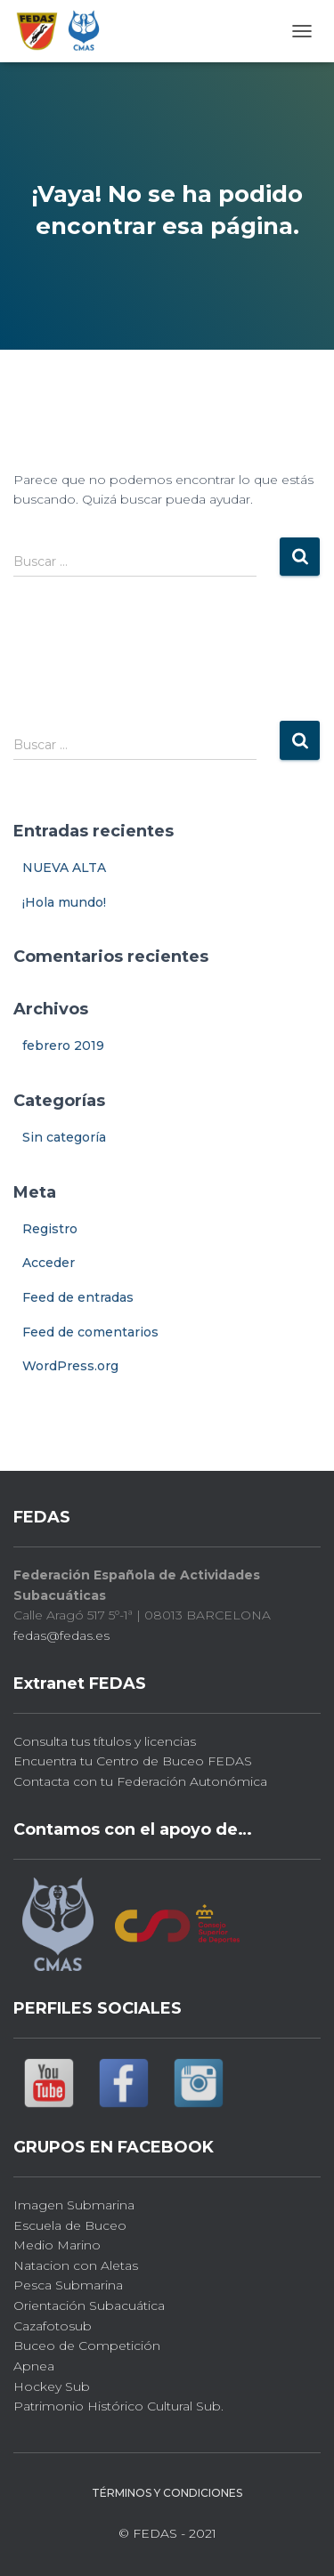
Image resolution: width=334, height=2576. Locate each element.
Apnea (33, 2366)
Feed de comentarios (90, 1332)
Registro (49, 1229)
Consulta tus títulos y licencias (104, 1741)
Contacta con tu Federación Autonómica (140, 1781)
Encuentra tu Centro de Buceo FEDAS (132, 1761)
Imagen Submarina (73, 2205)
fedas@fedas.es (61, 1635)
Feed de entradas (78, 1297)
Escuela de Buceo (69, 2225)
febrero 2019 (63, 1046)
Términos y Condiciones (167, 2492)
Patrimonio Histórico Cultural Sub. (118, 2406)
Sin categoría (64, 1137)
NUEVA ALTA (64, 868)
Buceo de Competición (86, 2346)
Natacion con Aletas (75, 2265)
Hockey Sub (51, 2386)
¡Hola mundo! (64, 902)
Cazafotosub (52, 2326)
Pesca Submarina (68, 2285)
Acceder (48, 1263)
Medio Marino (57, 2245)
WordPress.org (70, 1366)
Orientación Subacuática (89, 2305)
